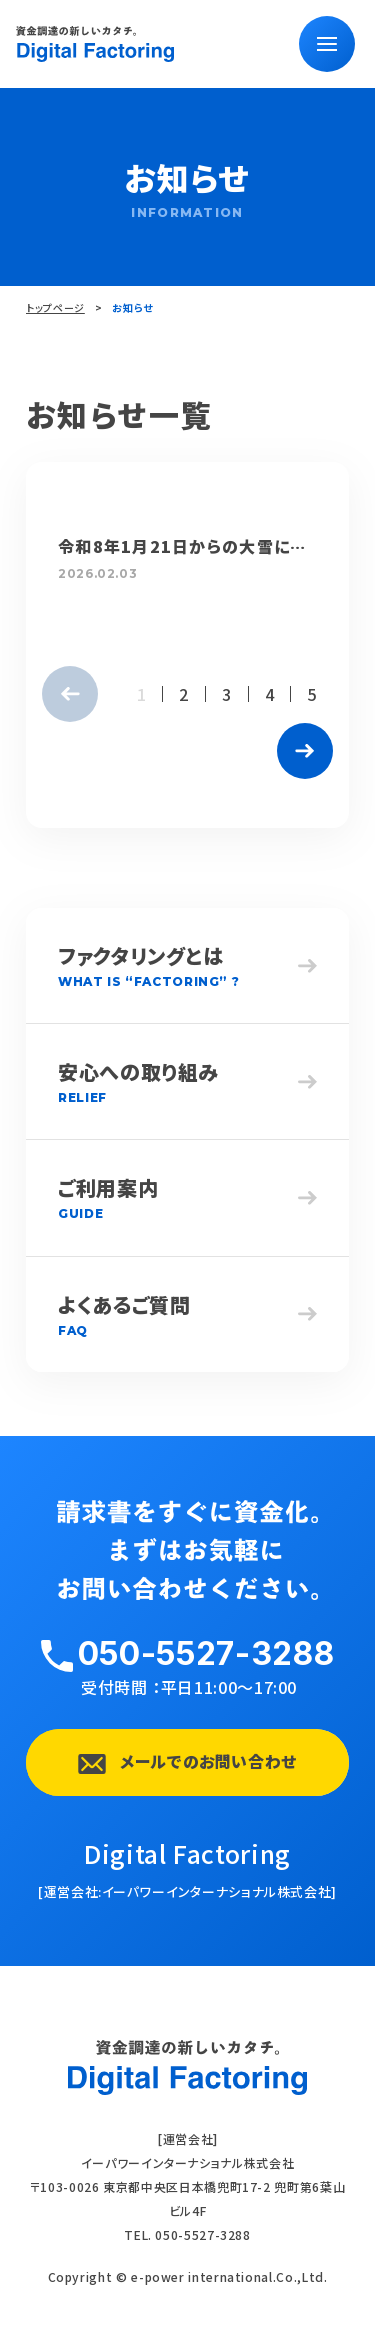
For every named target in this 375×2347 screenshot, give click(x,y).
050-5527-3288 (206, 1653)
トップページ (55, 307)
